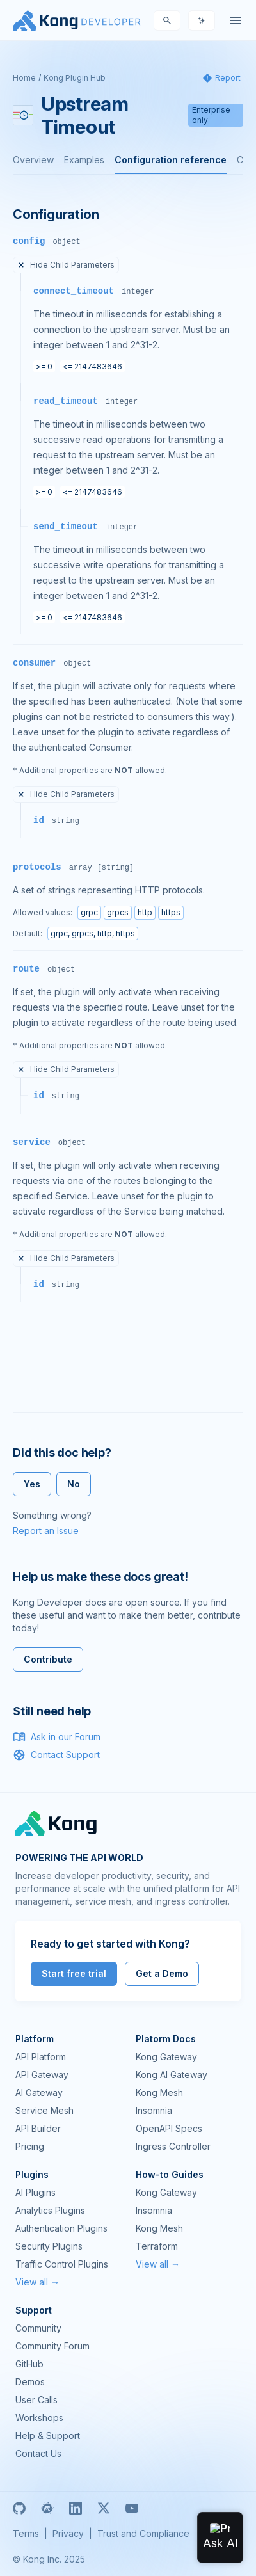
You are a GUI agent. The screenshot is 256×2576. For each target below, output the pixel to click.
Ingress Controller (173, 2146)
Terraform (157, 2246)
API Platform (40, 2056)
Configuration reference (171, 159)
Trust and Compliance (143, 2533)
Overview (33, 159)
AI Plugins (35, 2192)
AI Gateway (39, 2092)
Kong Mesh (159, 2092)
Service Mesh (44, 2110)
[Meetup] (47, 2508)
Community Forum (52, 2345)
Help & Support (47, 2435)
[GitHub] (19, 2508)
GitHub (29, 2363)
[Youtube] (131, 2508)
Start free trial (74, 1973)
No (73, 1483)
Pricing (29, 2146)
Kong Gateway (166, 2056)
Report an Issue (46, 1530)
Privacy (68, 2533)
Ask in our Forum (56, 1737)
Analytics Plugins (50, 2210)
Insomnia (154, 2110)
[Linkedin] (75, 2508)
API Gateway (41, 2074)
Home (24, 78)
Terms (26, 2533)
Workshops (39, 2417)
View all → (37, 2281)
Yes (32, 1483)
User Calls (36, 2399)
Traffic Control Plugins (61, 2264)
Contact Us (38, 2453)
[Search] (167, 20)
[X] (103, 2508)
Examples (84, 159)
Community (38, 2328)
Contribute (48, 1659)
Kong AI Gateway (171, 2074)
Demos (30, 2381)
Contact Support (56, 1754)
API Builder (38, 2128)
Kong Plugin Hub (75, 78)
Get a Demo (162, 1973)
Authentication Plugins (61, 2228)
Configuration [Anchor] (56, 214)
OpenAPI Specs (169, 2128)
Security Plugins (49, 2246)
